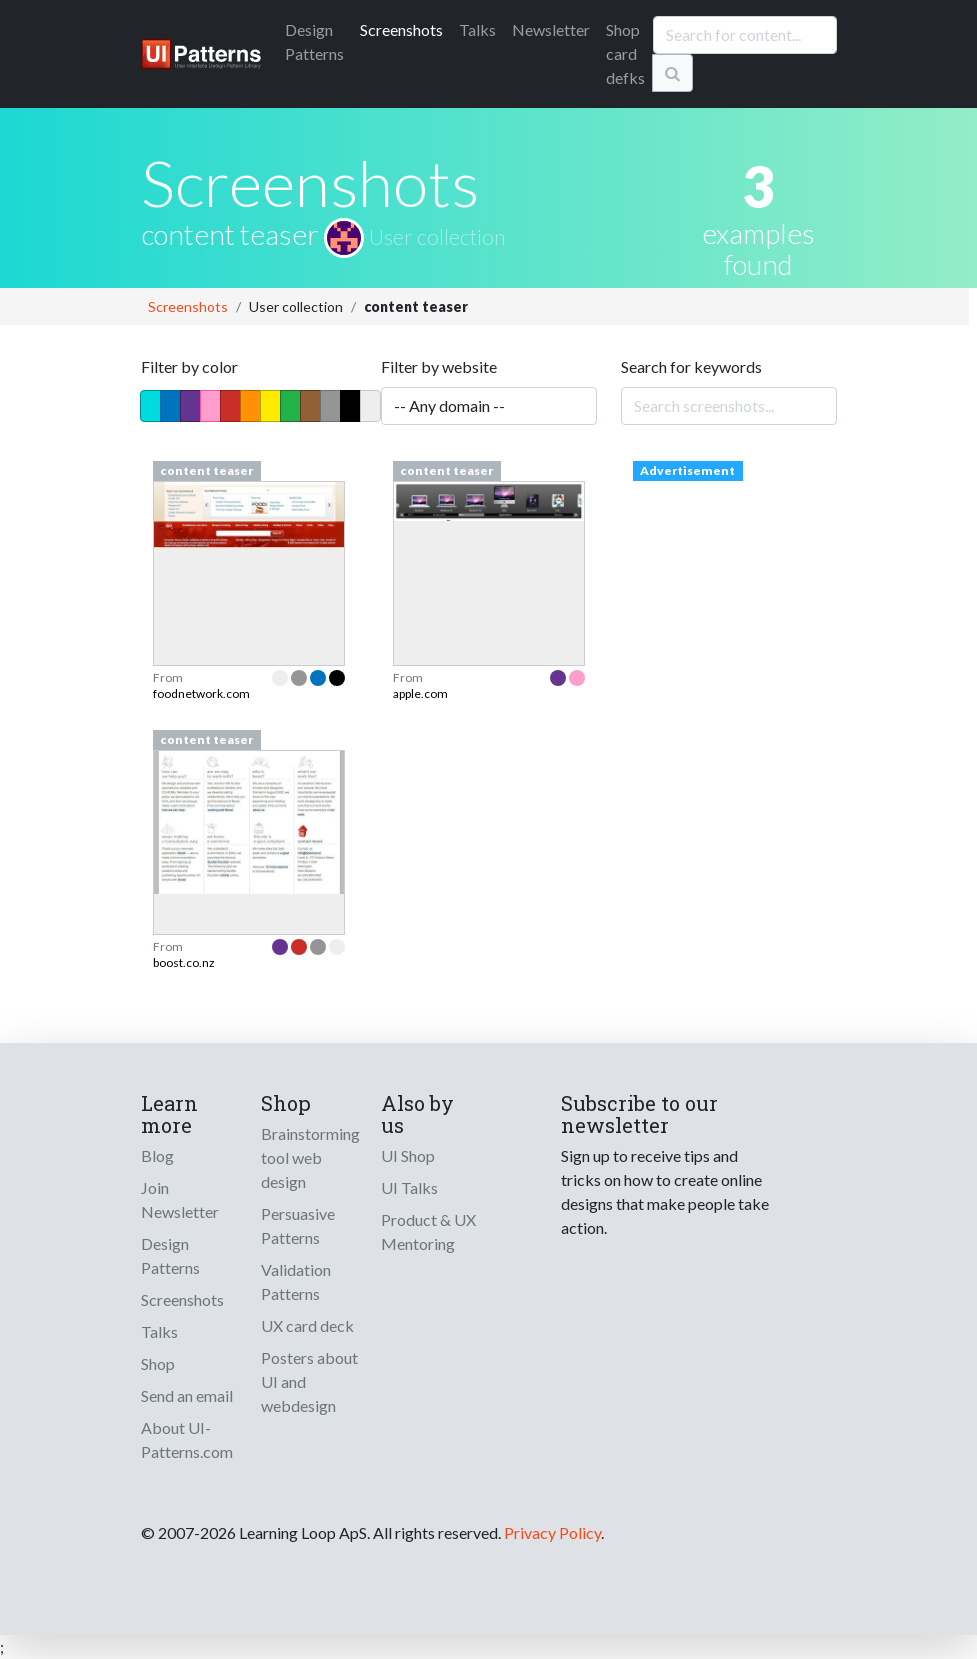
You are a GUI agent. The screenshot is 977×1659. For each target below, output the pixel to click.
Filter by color (189, 366)
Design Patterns (170, 1255)
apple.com (420, 693)
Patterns (314, 41)
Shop (158, 1363)
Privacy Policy (552, 1532)
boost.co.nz (184, 962)
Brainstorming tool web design (310, 1157)
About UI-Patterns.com (187, 1439)
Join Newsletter (180, 1199)
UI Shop (408, 1155)
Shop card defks (625, 53)
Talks (477, 29)
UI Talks (409, 1187)
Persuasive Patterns (298, 1225)
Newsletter (551, 29)
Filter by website (439, 366)
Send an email (187, 1395)
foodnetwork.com (201, 693)
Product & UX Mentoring (428, 1231)
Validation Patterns (296, 1281)
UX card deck (307, 1325)
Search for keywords (691, 366)
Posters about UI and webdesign (309, 1381)
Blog (157, 1155)
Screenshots (401, 29)
